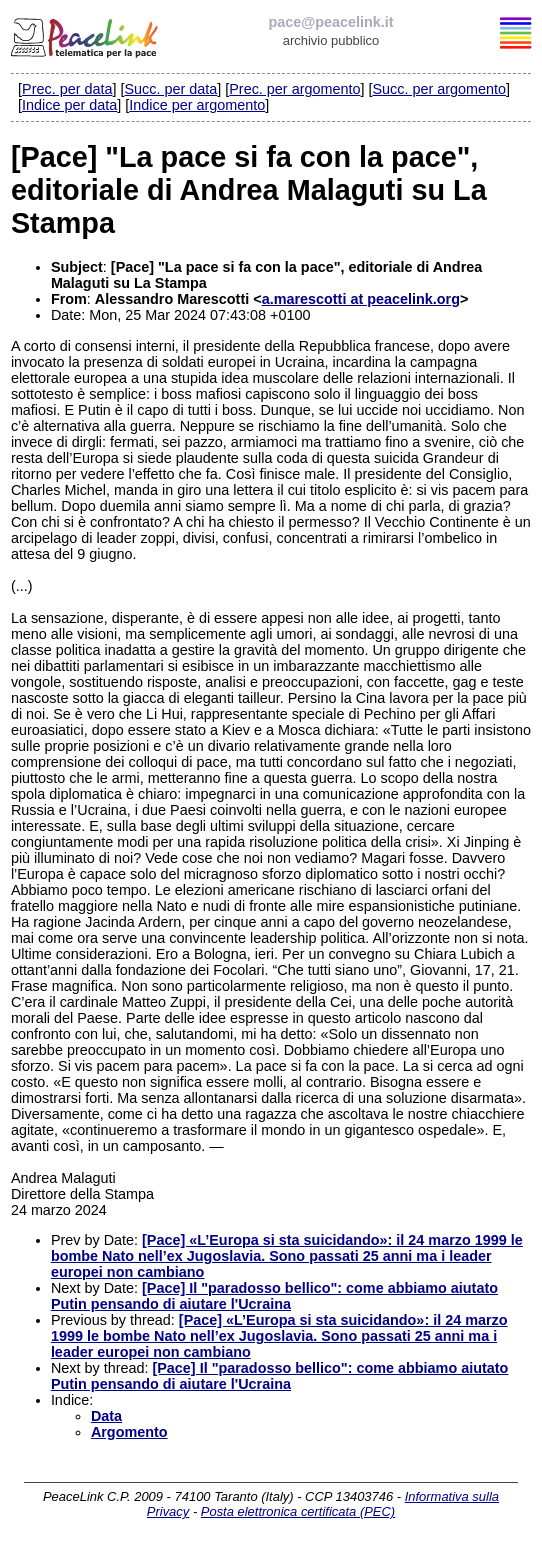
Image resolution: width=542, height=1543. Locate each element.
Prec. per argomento (294, 89)
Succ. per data (170, 89)
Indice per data (69, 105)
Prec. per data (67, 89)
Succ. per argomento (439, 89)
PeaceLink (86, 35)
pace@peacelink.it (330, 22)
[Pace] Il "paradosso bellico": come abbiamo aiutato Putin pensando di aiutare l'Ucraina (274, 1296)
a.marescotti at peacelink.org (361, 299)
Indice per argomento (197, 105)
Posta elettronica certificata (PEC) (298, 1511)
